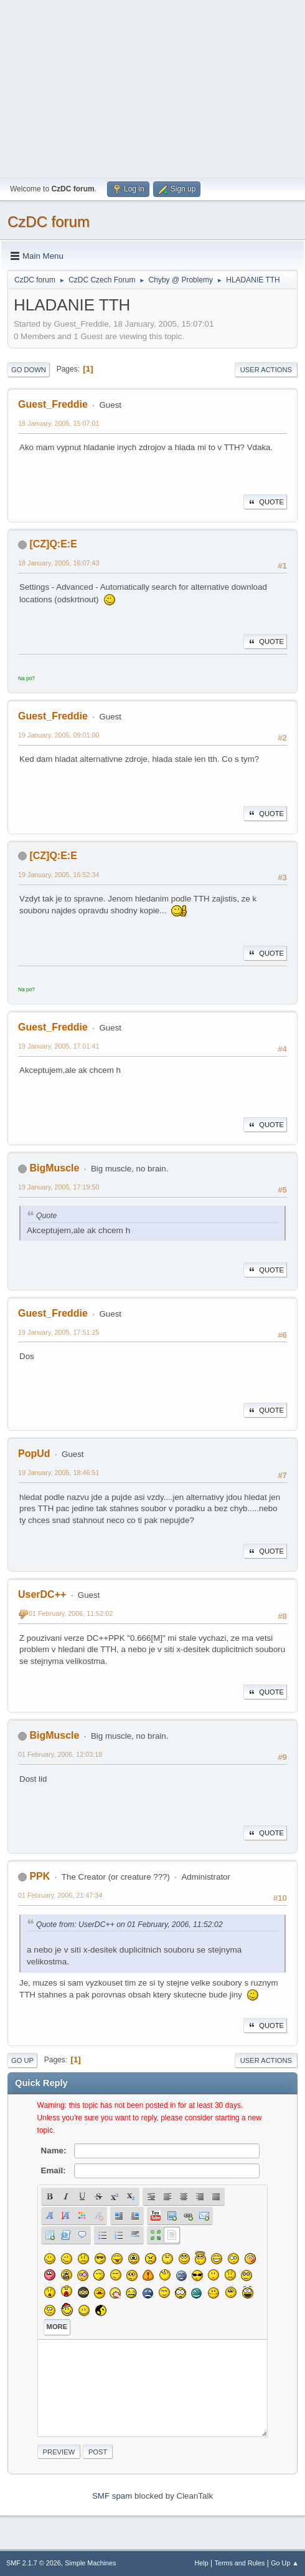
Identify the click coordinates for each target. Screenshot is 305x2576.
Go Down (28, 369)
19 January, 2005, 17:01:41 (58, 1046)
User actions (266, 369)
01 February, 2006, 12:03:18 (60, 1754)
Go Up (22, 2060)
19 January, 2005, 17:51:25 (58, 1332)
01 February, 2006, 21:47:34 (60, 1895)
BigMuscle (54, 1168)
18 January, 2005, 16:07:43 (58, 563)
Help (202, 2563)
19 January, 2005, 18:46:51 (58, 1472)
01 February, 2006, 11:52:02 (71, 1613)
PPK (39, 1876)
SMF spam (112, 2496)
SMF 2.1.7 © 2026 (33, 2563)
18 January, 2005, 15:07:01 (58, 423)
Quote (265, 502)
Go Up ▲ (285, 2563)
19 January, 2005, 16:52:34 (58, 874)
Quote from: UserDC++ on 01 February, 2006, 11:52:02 (129, 1924)
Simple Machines (90, 2563)
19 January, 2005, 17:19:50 (58, 1187)
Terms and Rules (240, 2563)
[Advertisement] (152, 87)
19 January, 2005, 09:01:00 (58, 735)
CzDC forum (48, 221)
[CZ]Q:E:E (53, 544)
